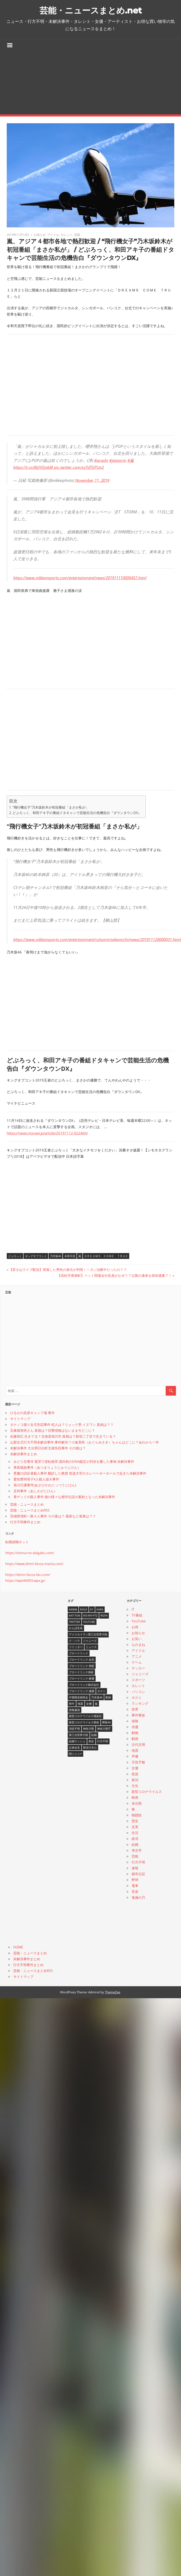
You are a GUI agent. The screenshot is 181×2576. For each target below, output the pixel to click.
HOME (18, 1947)
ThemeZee (112, 1992)
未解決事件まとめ (23, 1454)
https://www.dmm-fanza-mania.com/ (34, 1563)
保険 (135, 1721)
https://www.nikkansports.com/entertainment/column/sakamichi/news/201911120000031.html (97, 939)
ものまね (138, 1644)
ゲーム (137, 1662)
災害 (135, 1827)
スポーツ (138, 1680)
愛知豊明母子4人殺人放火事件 (36, 1479)
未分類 (137, 1803)
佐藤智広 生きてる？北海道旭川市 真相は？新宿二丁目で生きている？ (63, 1436)
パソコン (138, 1691)
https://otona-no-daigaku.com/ (29, 1553)
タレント (67, 235)
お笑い (137, 1638)
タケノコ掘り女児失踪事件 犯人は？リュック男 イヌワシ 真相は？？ (62, 1424)
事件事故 (138, 1715)
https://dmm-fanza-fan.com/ (27, 1574)
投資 (135, 1774)
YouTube (139, 1621)
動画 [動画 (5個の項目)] (108, 1697)
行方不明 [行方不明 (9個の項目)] (102, 1741)
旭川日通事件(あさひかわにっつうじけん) (44, 1485)
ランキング (140, 1703)
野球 (135, 1879)
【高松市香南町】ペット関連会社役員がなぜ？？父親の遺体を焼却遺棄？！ (114, 1275)
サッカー (138, 1668)
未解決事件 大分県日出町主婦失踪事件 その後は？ (48, 1448)
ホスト (137, 1697)
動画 (135, 1738)
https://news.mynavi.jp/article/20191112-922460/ (47, 1133)
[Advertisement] (90, 83)
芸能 (77, 235)
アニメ (137, 1656)
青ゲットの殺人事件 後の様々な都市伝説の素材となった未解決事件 (64, 1496)
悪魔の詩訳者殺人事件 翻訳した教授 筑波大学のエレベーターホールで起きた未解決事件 (79, 1473)
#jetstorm (117, 460)
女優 (135, 1768)
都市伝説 (138, 1874)
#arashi (101, 460)
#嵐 (130, 460)
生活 (135, 1832)
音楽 (135, 1891)
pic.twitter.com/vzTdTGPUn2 (79, 467)
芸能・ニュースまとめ (27, 1504)
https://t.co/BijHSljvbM (33, 467)
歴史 (135, 1821)
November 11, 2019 (92, 480)
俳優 (135, 1727)
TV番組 (137, 1615)
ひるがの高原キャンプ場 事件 (32, 1413)
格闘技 (137, 1815)
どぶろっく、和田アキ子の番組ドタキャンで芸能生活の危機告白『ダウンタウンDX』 (76, 812)
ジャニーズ (140, 1674)
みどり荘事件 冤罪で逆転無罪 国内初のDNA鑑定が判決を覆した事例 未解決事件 (73, 1461)
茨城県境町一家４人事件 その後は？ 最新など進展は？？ (53, 1516)
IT (133, 1609)
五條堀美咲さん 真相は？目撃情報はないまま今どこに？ (52, 1430)
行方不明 (138, 1862)
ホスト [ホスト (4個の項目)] (101, 1691)
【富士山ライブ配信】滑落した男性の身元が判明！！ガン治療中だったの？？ (68, 1269)
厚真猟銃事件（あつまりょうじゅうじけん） (47, 1467)
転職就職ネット (17, 1542)
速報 (135, 1868)
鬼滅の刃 (138, 1897)
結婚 (135, 1844)
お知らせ (40, 235)
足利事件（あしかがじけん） (35, 1491)
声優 (135, 1756)
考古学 (137, 1850)
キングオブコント (36, 1256)
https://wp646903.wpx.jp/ (25, 1580)
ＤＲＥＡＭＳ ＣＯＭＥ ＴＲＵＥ (106, 1256)
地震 (135, 1750)
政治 (135, 1780)
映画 (135, 1797)
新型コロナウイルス (147, 1791)
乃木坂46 (55, 1256)
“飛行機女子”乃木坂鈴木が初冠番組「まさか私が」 (50, 807)
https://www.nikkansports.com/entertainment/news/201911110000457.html (80, 578)
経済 (135, 1838)
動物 (135, 1732)
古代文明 (138, 1744)
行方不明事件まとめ (25, 1522)
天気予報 (138, 1762)
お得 (135, 1627)
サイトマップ (20, 1418)
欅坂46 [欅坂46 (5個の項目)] (106, 1722)
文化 (135, 1785)
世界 (135, 1709)
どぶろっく (15, 1256)
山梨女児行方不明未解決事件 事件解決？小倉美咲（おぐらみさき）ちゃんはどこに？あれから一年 (84, 1442)
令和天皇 (69, 1256)
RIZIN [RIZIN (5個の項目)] (103, 1615)
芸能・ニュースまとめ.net (91, 10)
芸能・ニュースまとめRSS (30, 1510)
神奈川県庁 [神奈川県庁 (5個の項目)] (104, 1728)
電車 (135, 1885)
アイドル (53, 235)
